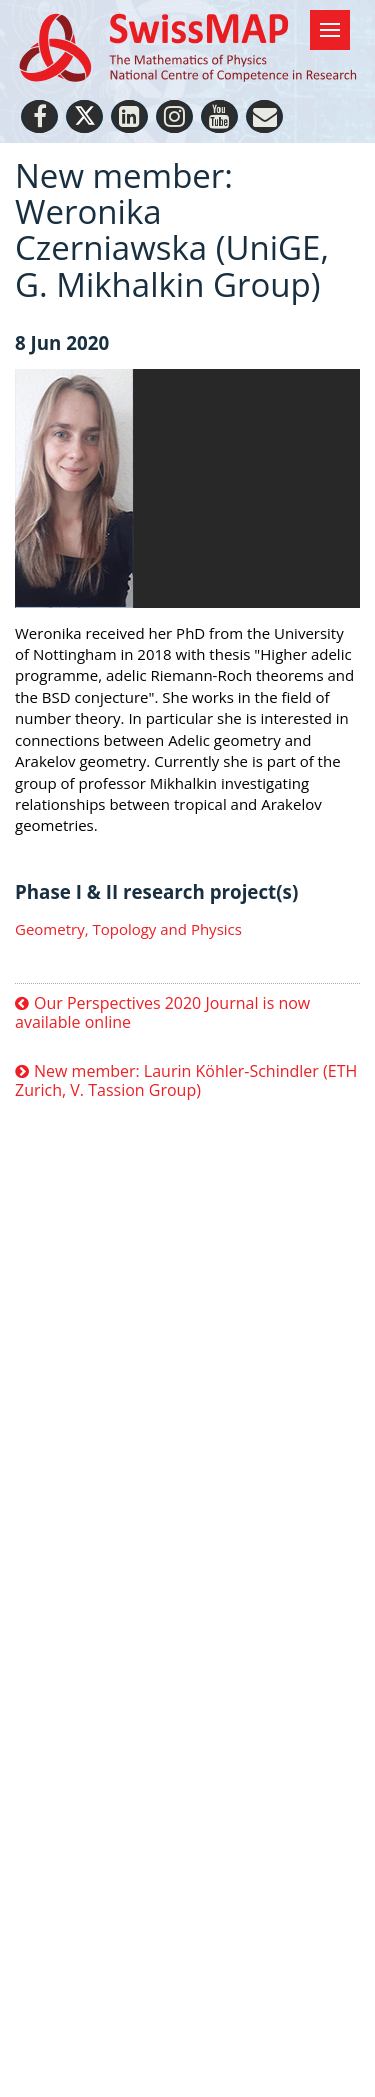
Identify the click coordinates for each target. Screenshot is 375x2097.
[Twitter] (84, 116)
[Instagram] (174, 116)
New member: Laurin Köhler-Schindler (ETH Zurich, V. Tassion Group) (186, 1081)
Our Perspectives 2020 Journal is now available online (162, 1013)
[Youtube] (219, 116)
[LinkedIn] (129, 116)
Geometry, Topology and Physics (128, 929)
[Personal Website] (264, 116)
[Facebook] (39, 116)
